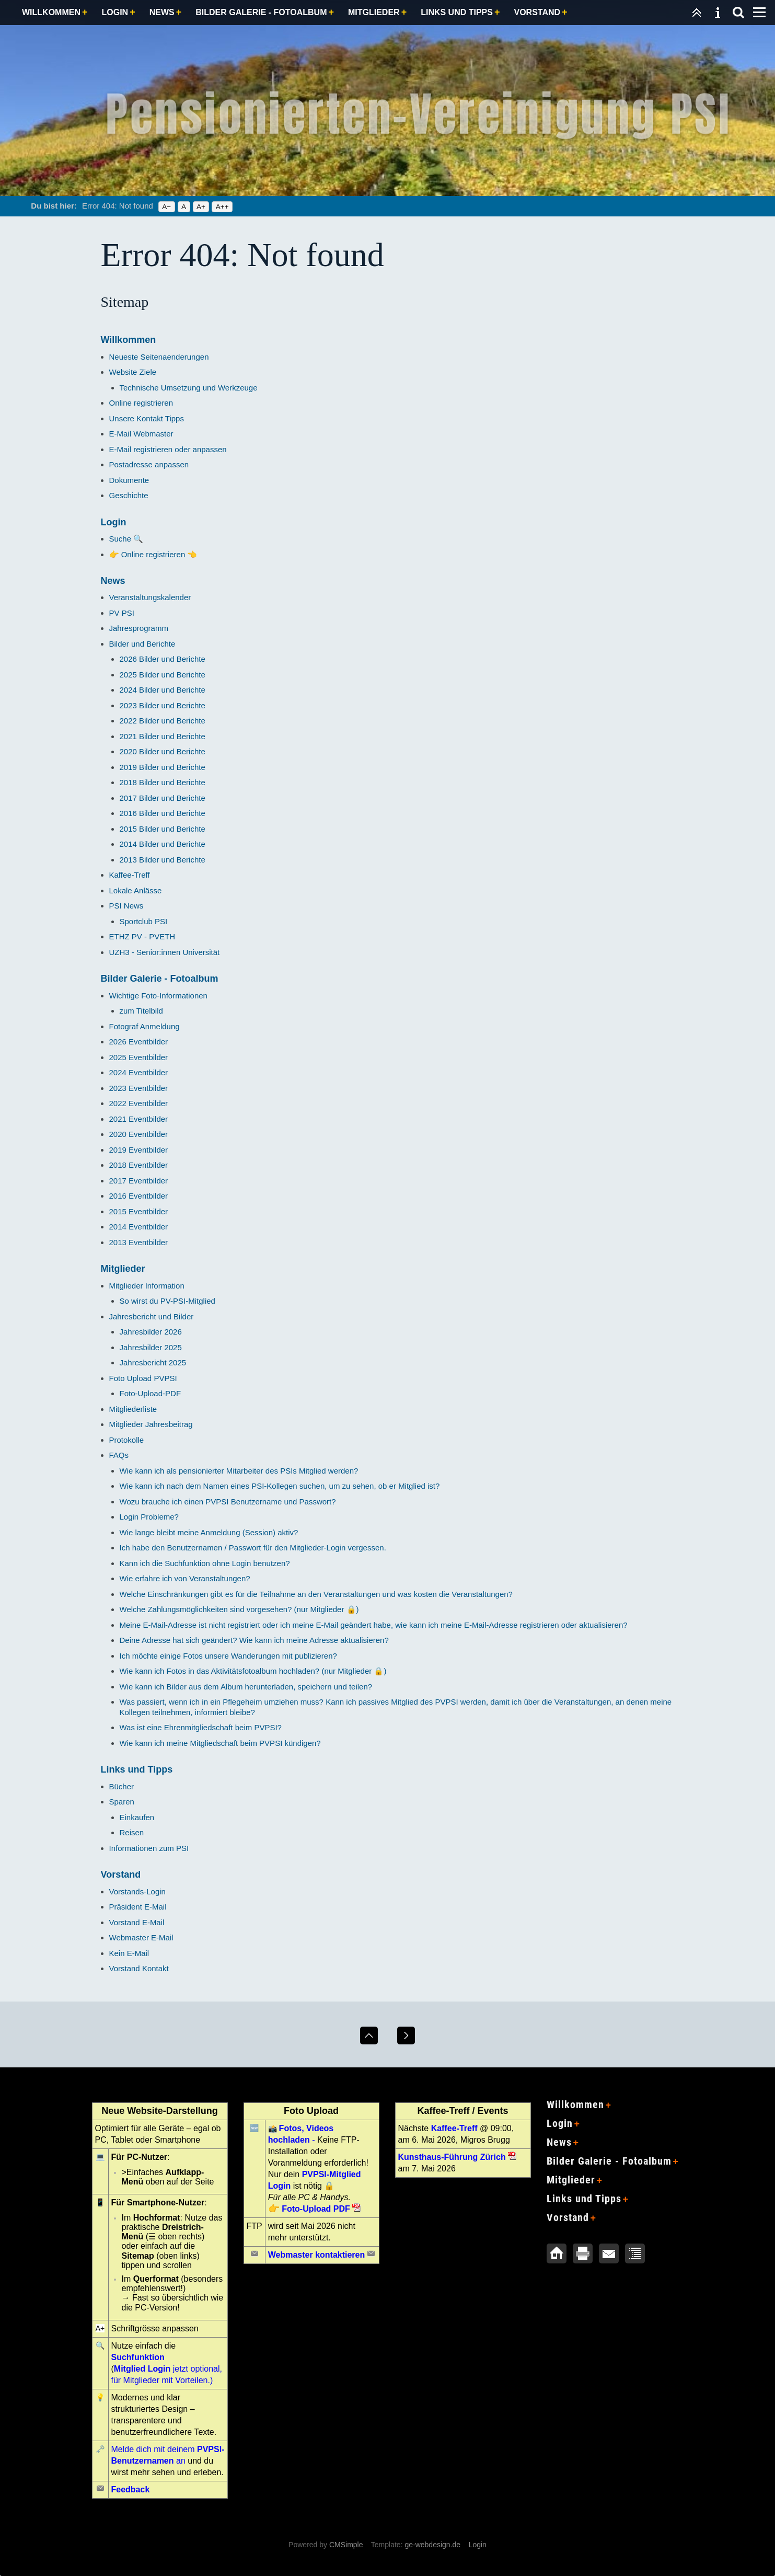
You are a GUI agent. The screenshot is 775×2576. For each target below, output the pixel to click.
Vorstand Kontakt (139, 1968)
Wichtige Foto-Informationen (158, 995)
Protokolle (126, 1439)
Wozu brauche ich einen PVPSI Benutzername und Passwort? (228, 1501)
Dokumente (129, 480)
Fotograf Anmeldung (144, 1026)
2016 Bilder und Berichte (162, 813)
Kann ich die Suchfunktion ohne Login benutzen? (205, 1563)
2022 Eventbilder (138, 1103)
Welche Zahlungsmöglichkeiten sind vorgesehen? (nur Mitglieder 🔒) (239, 1609)
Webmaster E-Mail (141, 1937)
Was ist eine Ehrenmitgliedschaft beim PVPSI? (201, 1727)
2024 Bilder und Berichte (162, 689)
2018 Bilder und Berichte (162, 782)
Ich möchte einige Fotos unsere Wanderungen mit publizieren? (228, 1655)
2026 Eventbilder (138, 1041)
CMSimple (346, 2544)
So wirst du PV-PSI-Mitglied (167, 1300)
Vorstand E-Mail (137, 1922)
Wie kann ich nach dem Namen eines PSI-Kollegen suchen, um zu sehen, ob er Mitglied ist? (280, 1485)
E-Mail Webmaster (141, 433)
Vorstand (537, 12)
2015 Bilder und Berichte (162, 828)
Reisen (132, 1832)
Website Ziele (133, 371)
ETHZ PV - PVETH (142, 936)
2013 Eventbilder (138, 1242)
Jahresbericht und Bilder (151, 1316)
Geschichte (128, 495)
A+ (200, 207)
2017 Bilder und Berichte (162, 798)
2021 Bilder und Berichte (162, 736)
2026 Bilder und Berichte (162, 658)
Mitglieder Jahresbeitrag (151, 1424)
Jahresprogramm (138, 628)
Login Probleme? (149, 1516)
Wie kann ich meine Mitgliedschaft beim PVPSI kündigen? (220, 1743)
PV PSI (121, 612)
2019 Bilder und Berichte (162, 767)
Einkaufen (137, 1817)
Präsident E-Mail (138, 1906)
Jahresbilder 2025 (151, 1347)
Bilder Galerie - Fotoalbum (261, 12)
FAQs (119, 1455)
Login (115, 12)
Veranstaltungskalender (150, 597)
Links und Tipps (457, 12)
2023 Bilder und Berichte (162, 705)
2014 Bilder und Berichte (162, 844)
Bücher (121, 1786)
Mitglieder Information (146, 1285)
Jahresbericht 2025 (153, 1362)
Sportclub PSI (144, 921)
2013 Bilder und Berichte (162, 859)
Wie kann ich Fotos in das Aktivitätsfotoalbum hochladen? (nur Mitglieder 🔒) (253, 1670)
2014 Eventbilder (138, 1226)
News (162, 12)
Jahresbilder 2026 (151, 1331)
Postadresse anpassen (149, 464)
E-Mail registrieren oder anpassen (168, 449)
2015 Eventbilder (138, 1211)
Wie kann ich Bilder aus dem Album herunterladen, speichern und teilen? (246, 1686)
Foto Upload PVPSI (143, 1378)
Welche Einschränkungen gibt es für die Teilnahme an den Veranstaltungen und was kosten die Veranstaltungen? (316, 1594)
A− (166, 207)
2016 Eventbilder (138, 1195)
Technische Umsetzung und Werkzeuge (189, 387)
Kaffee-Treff (129, 874)
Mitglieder (374, 12)
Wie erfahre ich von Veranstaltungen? (185, 1578)
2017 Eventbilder (138, 1180)
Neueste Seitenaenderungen (159, 356)
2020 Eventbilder (138, 1134)
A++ (222, 207)
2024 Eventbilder (138, 1072)
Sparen (121, 1801)
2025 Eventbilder (138, 1057)
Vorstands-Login (137, 1891)
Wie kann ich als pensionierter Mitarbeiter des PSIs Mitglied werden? (239, 1470)
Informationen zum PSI (149, 1848)
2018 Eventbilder (138, 1164)
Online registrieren (141, 402)
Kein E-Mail (129, 1953)
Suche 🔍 (126, 538)
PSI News (126, 905)
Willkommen (51, 12)
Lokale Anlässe (135, 890)
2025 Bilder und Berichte (162, 674)
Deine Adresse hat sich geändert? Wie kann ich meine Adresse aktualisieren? (254, 1640)
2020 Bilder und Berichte (162, 751)
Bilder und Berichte (142, 643)
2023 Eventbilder (138, 1088)
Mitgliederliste (133, 1409)
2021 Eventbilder (138, 1118)
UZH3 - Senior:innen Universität (164, 952)
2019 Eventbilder (138, 1149)
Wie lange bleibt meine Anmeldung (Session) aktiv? (209, 1532)
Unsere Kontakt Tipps (146, 418)
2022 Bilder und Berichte (162, 720)
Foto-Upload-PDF (150, 1393)
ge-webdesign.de (432, 2544)
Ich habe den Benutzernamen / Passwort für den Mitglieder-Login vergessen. (253, 1547)
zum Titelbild (141, 1010)
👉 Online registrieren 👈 (153, 554)
